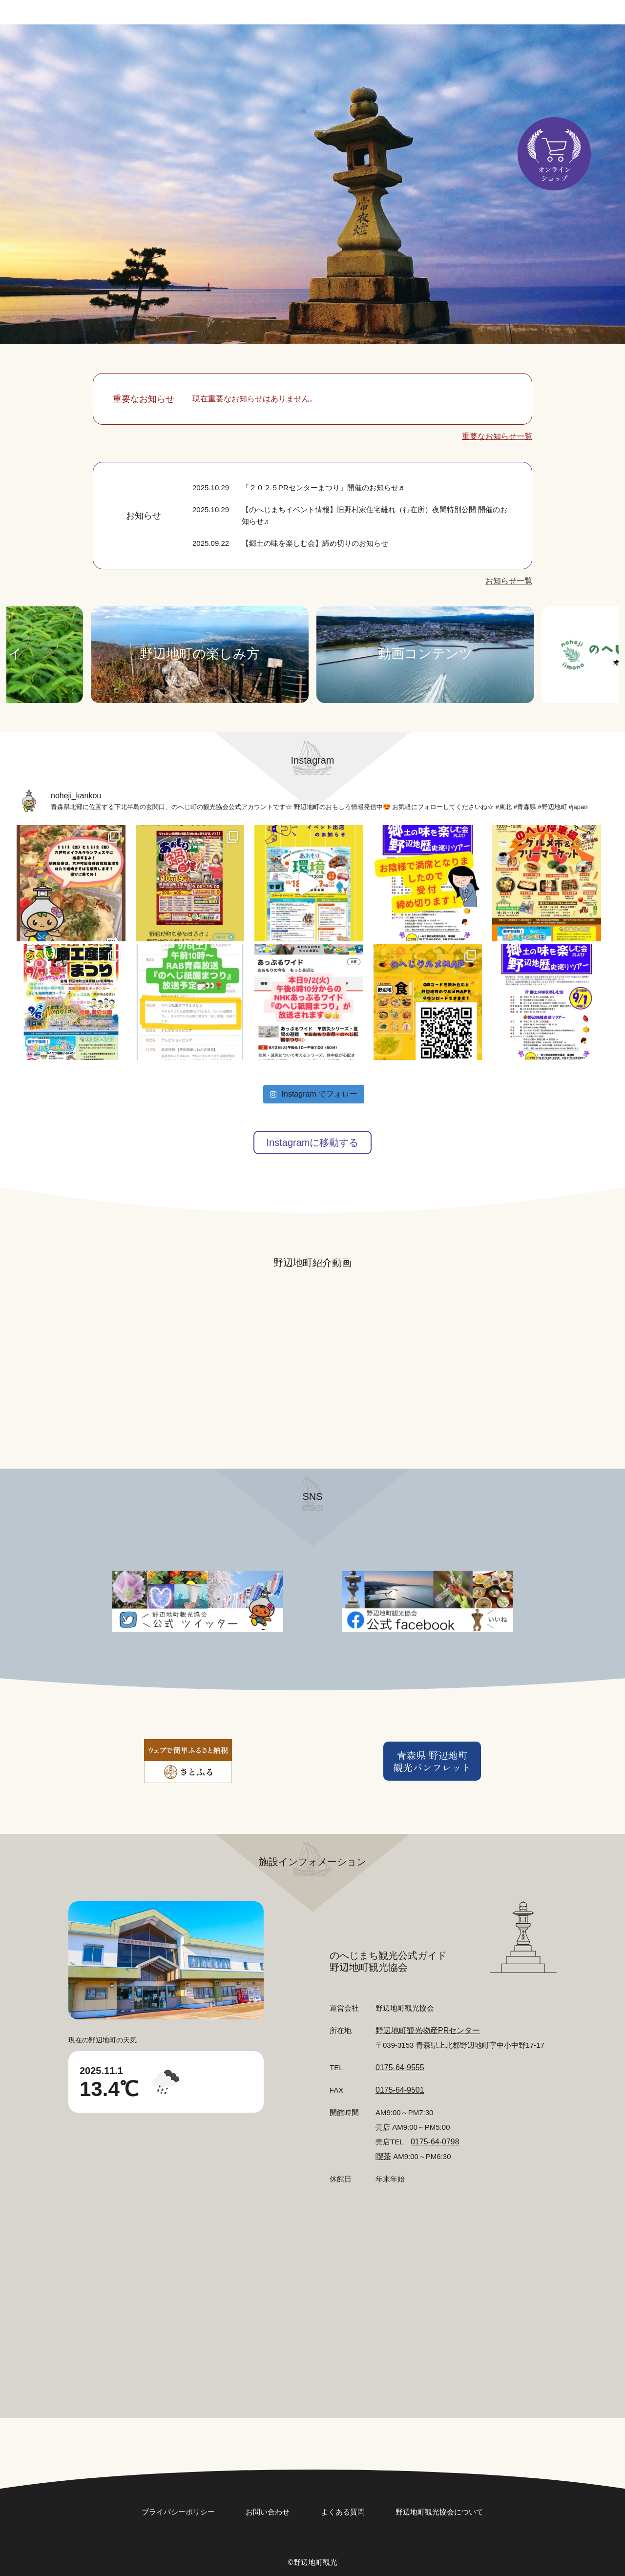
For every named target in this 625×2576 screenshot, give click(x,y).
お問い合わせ (469, 20)
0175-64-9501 (399, 2090)
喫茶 (383, 2156)
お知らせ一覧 (508, 581)
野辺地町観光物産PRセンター (427, 2030)
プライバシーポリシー (178, 2512)
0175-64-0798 (435, 2142)
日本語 (542, 20)
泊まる (390, 66)
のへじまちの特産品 (316, 66)
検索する (186, 60)
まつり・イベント (377, 46)
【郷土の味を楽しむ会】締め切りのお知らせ (315, 543)
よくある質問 (343, 2512)
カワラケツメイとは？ (525, 66)
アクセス (442, 66)
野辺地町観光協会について (439, 2512)
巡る (442, 46)
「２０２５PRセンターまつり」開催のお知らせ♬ (323, 487)
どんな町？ (299, 46)
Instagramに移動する (313, 1142)
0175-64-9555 (399, 2067)
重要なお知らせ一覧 (497, 436)
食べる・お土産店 (507, 46)
